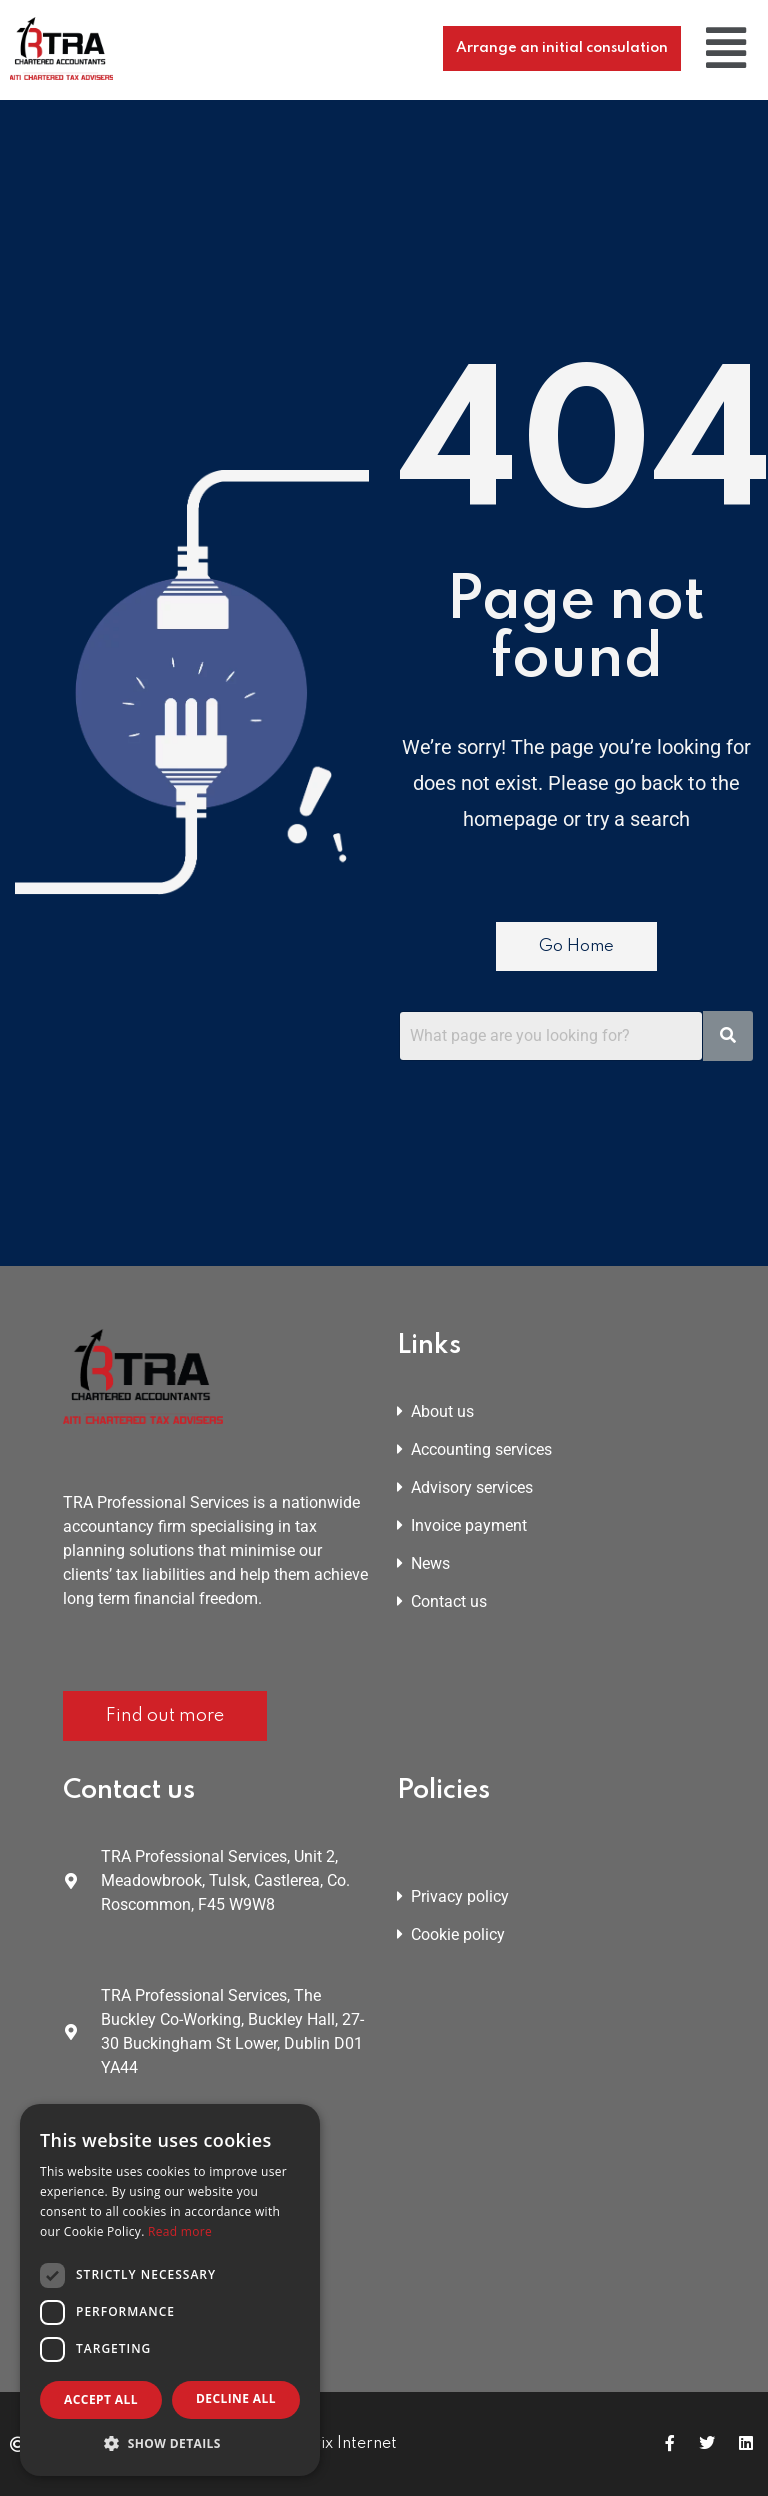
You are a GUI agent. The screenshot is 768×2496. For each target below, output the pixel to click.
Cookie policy (451, 1934)
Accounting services (474, 1449)
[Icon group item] (670, 2443)
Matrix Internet (340, 2444)
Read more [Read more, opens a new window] (180, 2231)
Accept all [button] (101, 2399)
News (423, 1563)
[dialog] (170, 2290)
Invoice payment (462, 1525)
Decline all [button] (236, 2398)
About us (435, 1411)
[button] (726, 48)
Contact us (442, 1601)
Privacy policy (453, 1896)
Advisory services (465, 1487)
